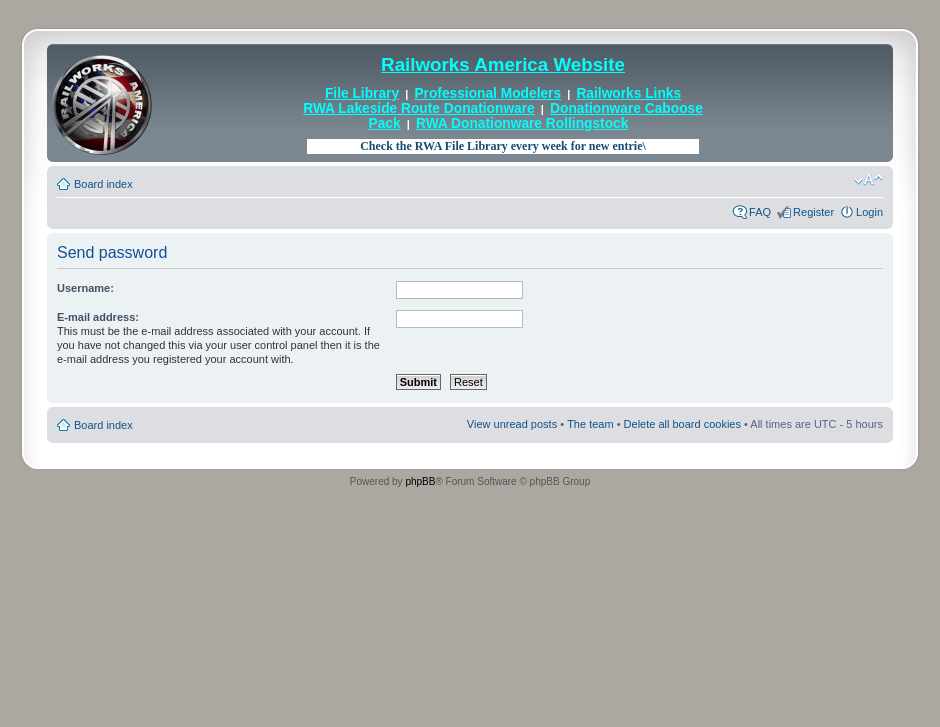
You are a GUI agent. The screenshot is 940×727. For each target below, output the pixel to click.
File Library (362, 93)
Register (813, 212)
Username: (85, 288)
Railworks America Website (503, 64)
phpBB (420, 481)
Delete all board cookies (682, 424)
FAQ (760, 212)
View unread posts (512, 424)
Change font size (868, 180)
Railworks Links (628, 93)
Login (869, 212)
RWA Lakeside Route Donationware (419, 108)
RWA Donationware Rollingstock (522, 123)
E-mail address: (98, 317)
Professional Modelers (487, 93)
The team (590, 424)
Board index (103, 184)
